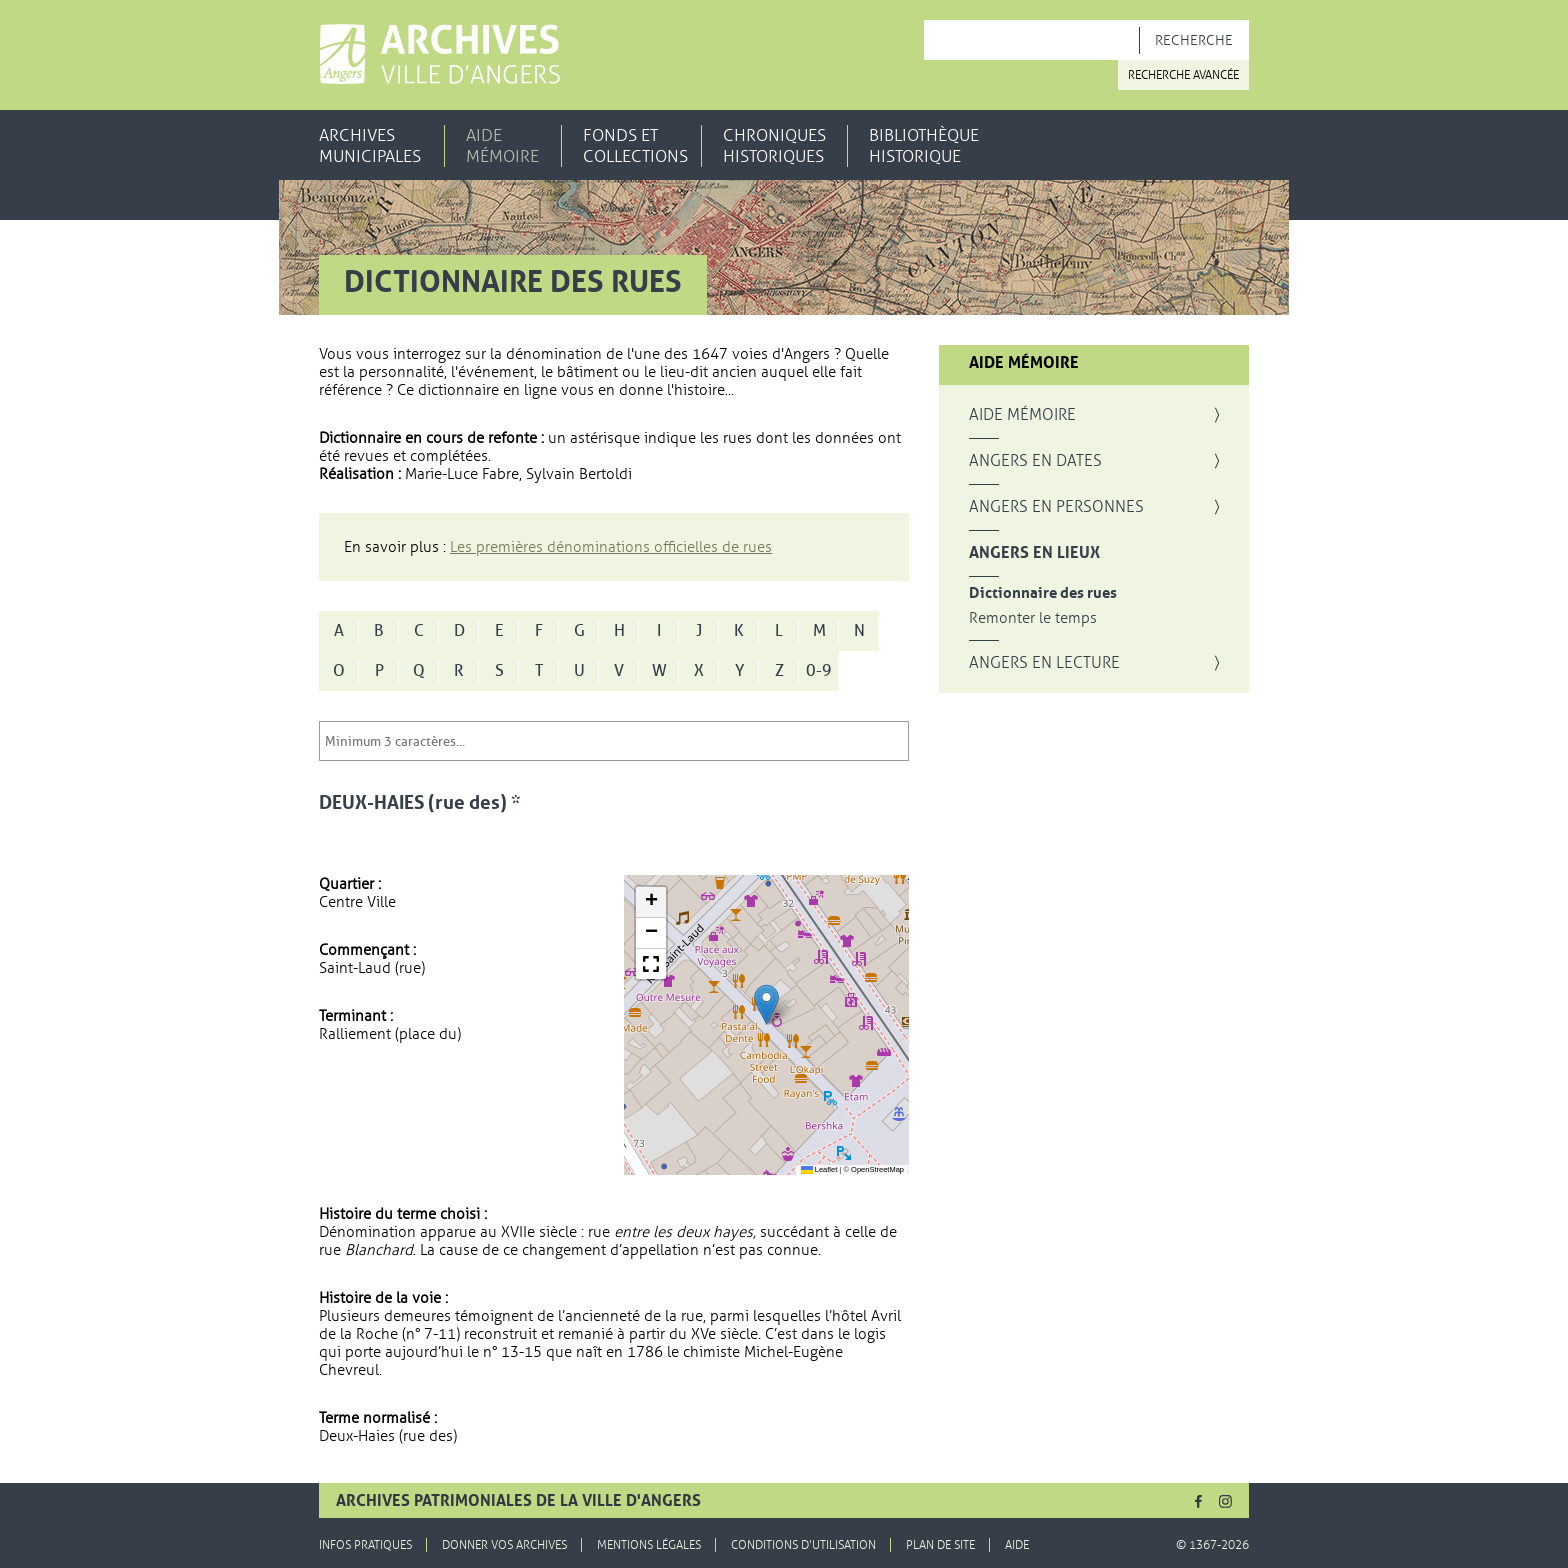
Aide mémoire (502, 146)
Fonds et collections (635, 146)
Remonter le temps (1033, 618)
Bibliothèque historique (924, 146)
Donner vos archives (504, 1545)
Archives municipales (370, 146)
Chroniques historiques (774, 146)
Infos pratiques (365, 1545)
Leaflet (819, 1169)
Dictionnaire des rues (1043, 593)
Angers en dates (1035, 461)
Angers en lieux (1034, 553)
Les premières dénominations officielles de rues (611, 547)
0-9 (819, 671)
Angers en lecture (1044, 663)
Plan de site (940, 1545)
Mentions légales (649, 1545)
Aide (1017, 1545)
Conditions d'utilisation (803, 1545)
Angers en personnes (1056, 507)
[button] (766, 1004)
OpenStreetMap (877, 1169)
